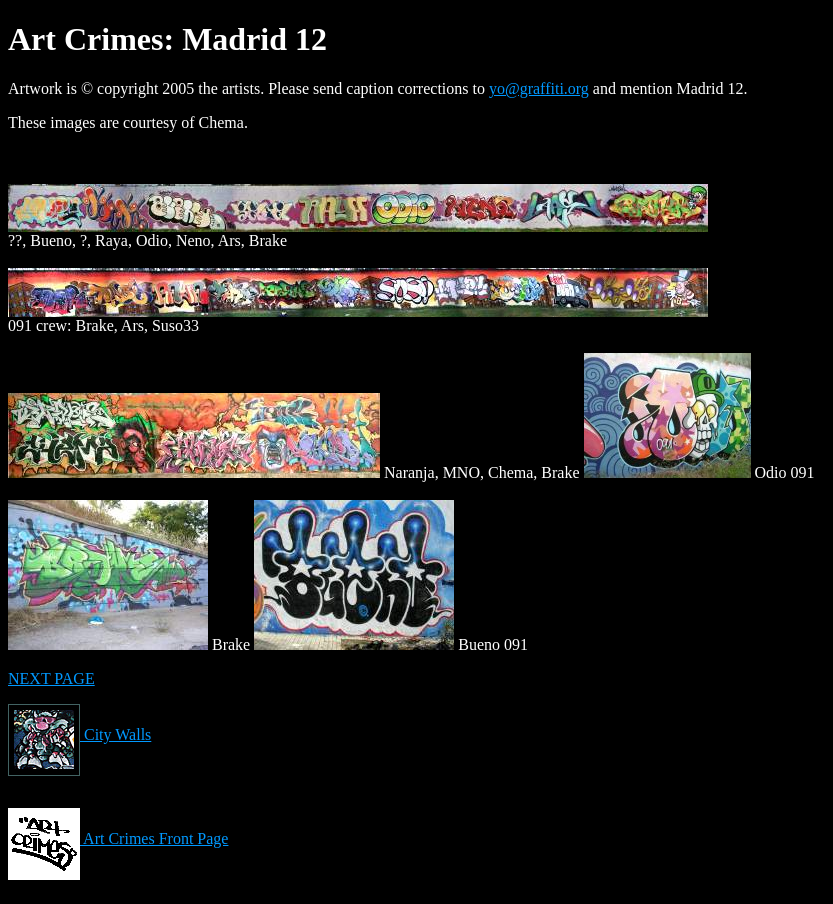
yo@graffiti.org (539, 88)
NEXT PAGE (51, 678)
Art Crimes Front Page (118, 838)
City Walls (79, 734)
